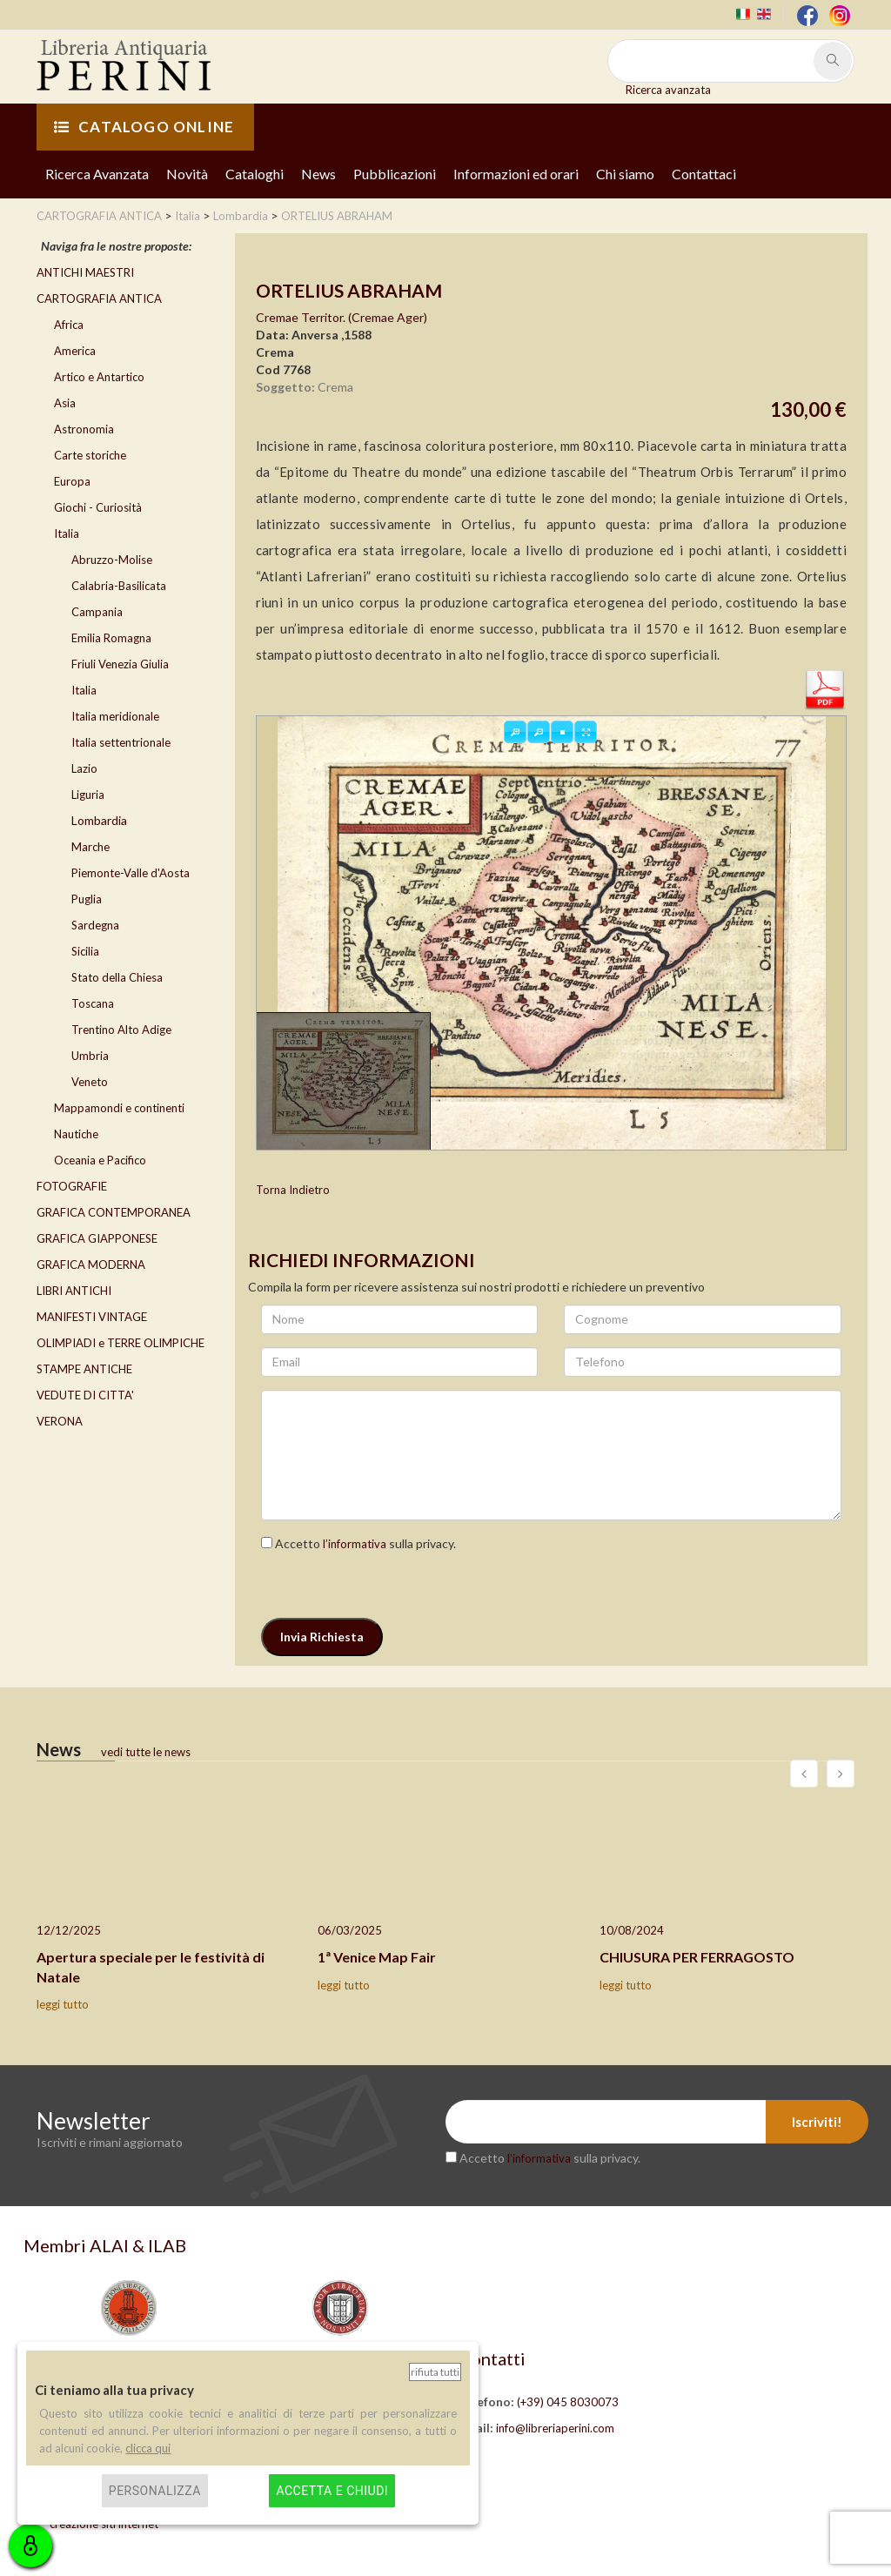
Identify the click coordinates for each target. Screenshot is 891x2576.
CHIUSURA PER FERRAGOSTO (697, 1957)
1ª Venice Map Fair (377, 1957)
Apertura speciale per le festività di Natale (151, 1967)
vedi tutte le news (146, 1752)
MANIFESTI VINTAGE (92, 1317)
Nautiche (76, 1134)
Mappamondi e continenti (119, 1108)
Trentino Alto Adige (121, 1029)
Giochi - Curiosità (98, 507)
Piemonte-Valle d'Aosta (130, 873)
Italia (66, 533)
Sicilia (85, 951)
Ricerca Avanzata (97, 173)
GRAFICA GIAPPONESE (97, 1238)
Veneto (89, 1082)
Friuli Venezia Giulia (120, 664)
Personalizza (155, 2490)
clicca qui (148, 2448)
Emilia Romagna (111, 638)
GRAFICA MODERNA (91, 1264)
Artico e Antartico (99, 377)
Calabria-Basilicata (118, 586)
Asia (65, 403)
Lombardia (99, 820)
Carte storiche (90, 455)
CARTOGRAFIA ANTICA (99, 298)
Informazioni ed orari (516, 173)
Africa (69, 325)
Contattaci (704, 173)
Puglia (86, 899)
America (75, 351)
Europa (72, 481)
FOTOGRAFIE (72, 1186)
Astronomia (84, 429)
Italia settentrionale (121, 742)
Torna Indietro (293, 1190)
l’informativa (354, 1544)
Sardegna (95, 925)
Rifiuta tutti (435, 2371)
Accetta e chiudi (332, 2490)
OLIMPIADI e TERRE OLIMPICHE (120, 1343)
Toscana (92, 1003)
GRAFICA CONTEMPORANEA (114, 1212)
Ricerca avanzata (668, 90)
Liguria (87, 795)
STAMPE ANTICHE (84, 1369)
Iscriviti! (817, 2122)
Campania (97, 612)
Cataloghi (254, 173)
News (318, 173)
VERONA (60, 1421)
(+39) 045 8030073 (568, 2402)
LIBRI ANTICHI (74, 1291)
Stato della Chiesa (117, 977)
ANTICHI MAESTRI (85, 272)
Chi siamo (625, 173)
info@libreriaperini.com (555, 2428)
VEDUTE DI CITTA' (85, 1395)
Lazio (84, 768)
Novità (187, 173)
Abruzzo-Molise (111, 560)
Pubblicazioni (394, 173)
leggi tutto (63, 2004)
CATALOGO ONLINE (144, 126)
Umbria (90, 1056)
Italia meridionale (115, 716)
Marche (90, 847)
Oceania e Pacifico (100, 1160)
